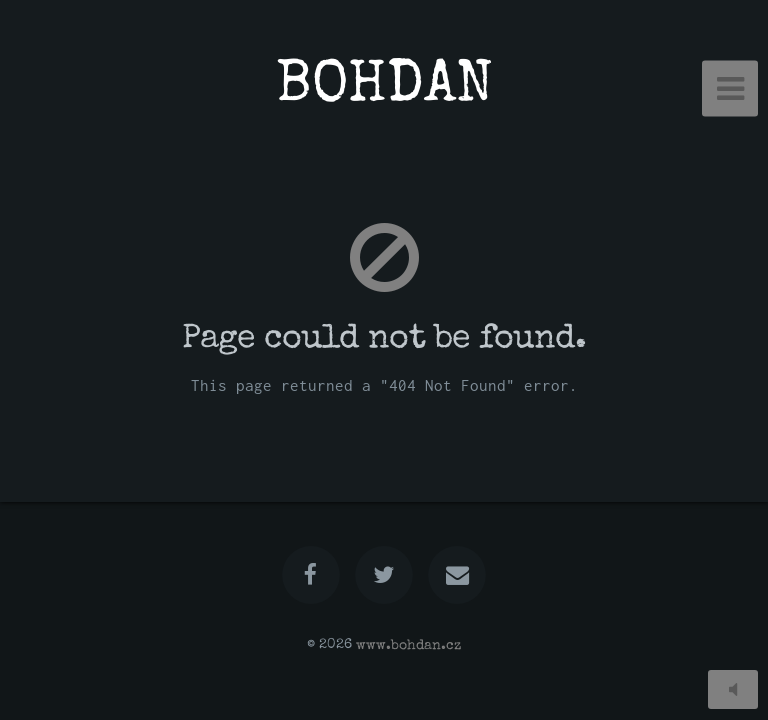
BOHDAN (384, 88)
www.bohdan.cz (408, 645)
